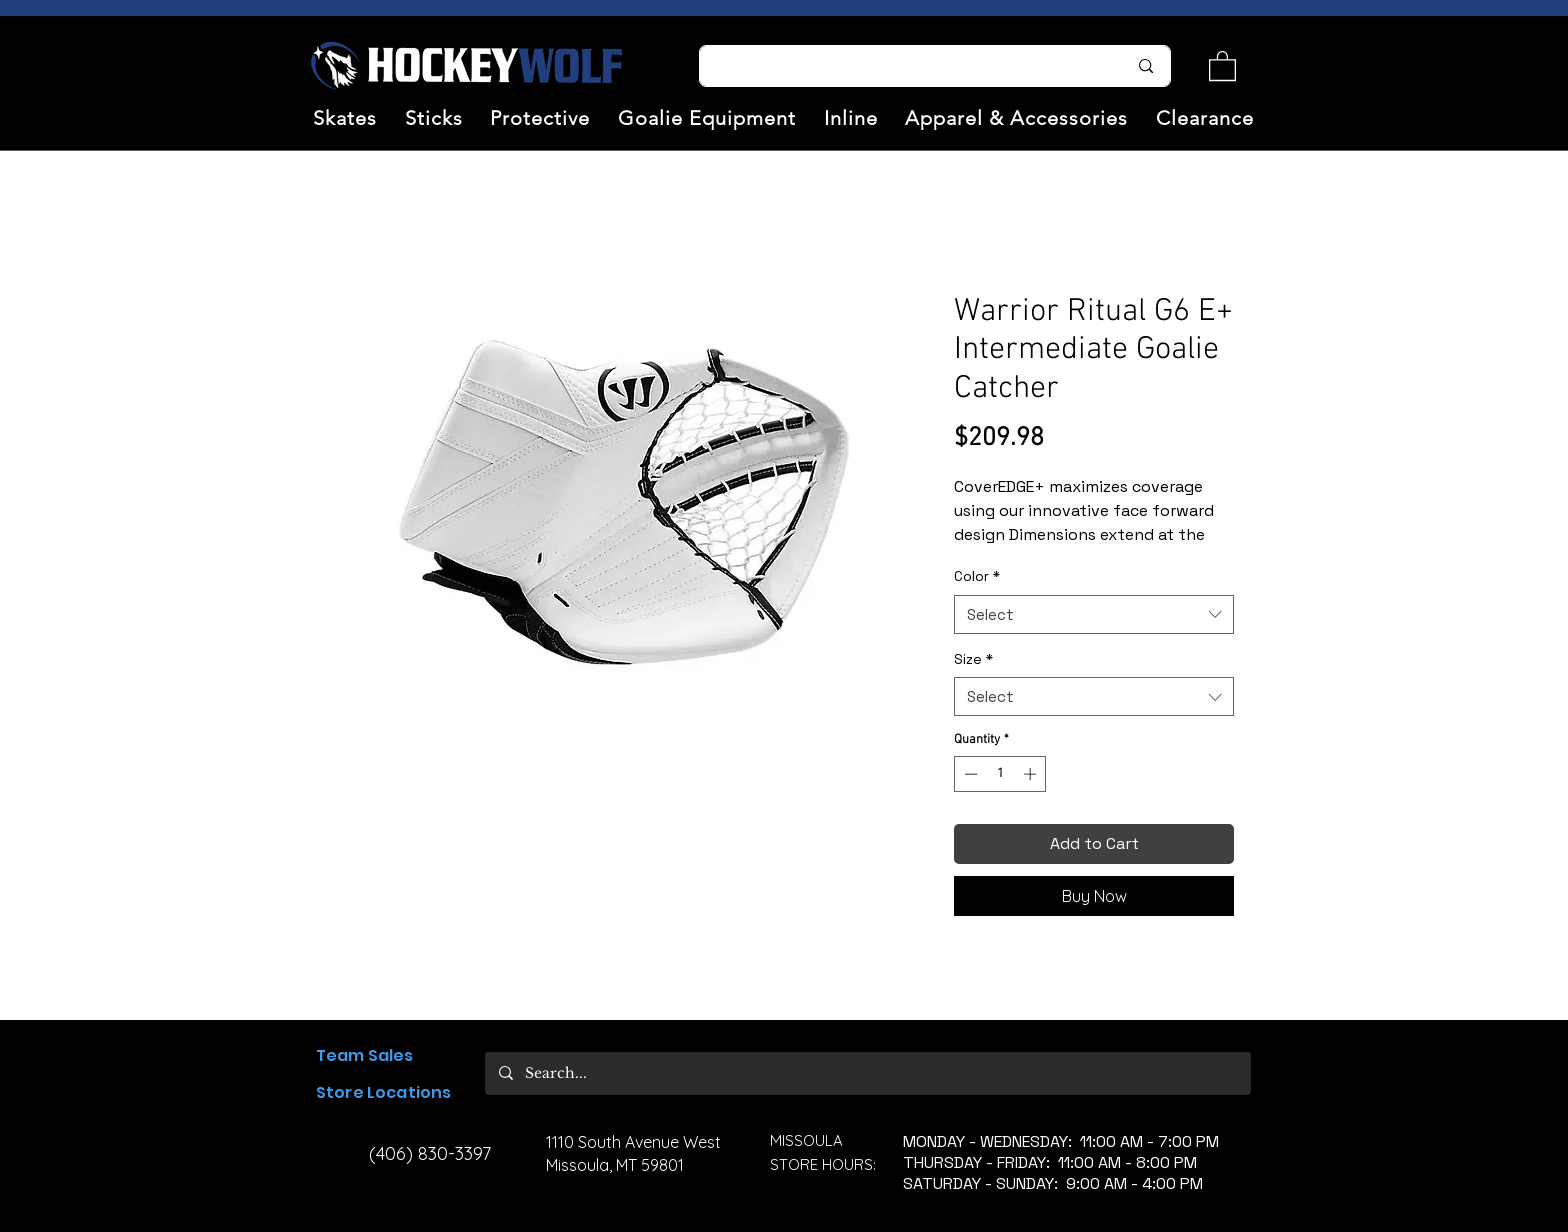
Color (977, 576)
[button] (345, 118)
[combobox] (1094, 614)
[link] (1222, 65)
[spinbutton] (1000, 774)
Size (973, 659)
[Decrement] (969, 774)
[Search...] (901, 66)
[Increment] (1032, 774)
